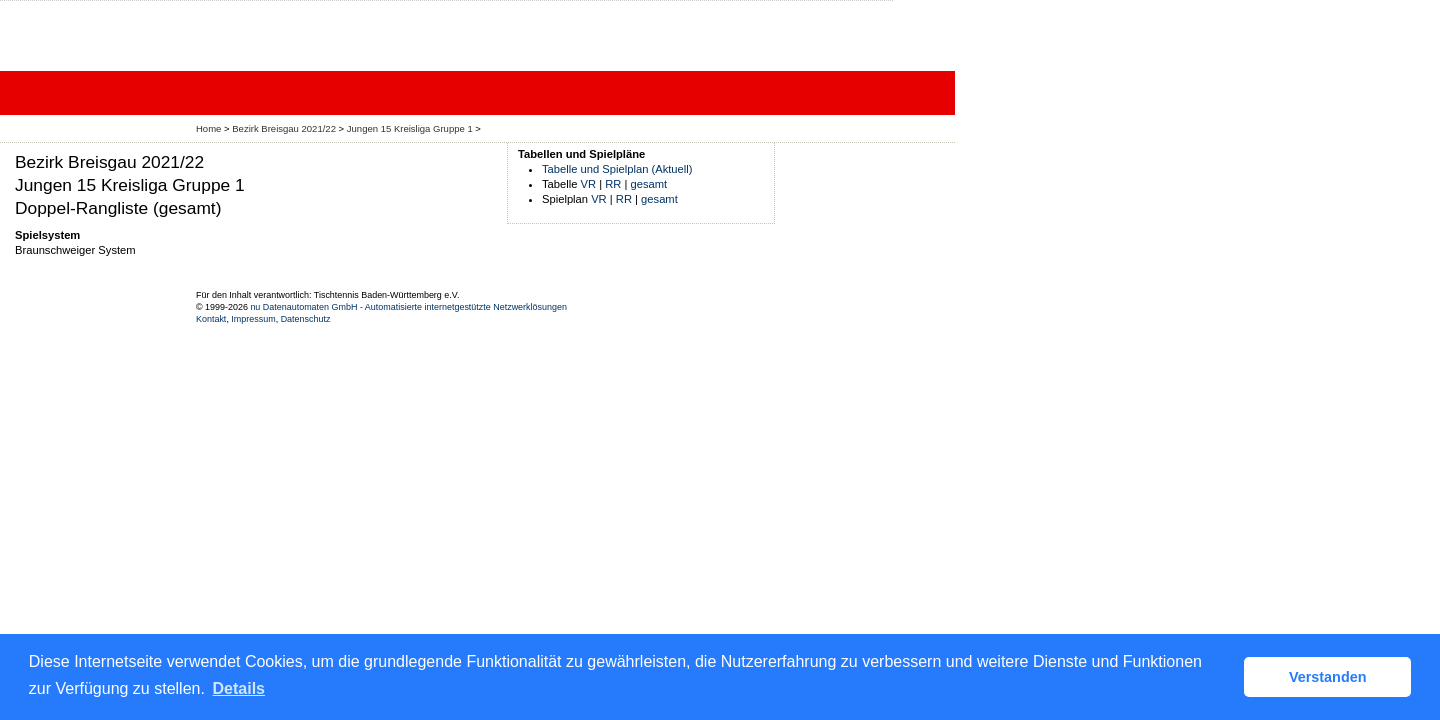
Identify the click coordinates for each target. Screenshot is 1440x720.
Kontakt (211, 319)
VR (589, 184)
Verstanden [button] (1328, 677)
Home (208, 128)
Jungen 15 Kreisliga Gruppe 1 (410, 128)
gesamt (649, 184)
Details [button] (239, 688)
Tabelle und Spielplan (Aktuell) (617, 169)
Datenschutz (306, 319)
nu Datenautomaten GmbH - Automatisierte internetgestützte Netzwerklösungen (408, 307)
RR (613, 184)
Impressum (253, 319)
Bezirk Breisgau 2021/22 (284, 128)
